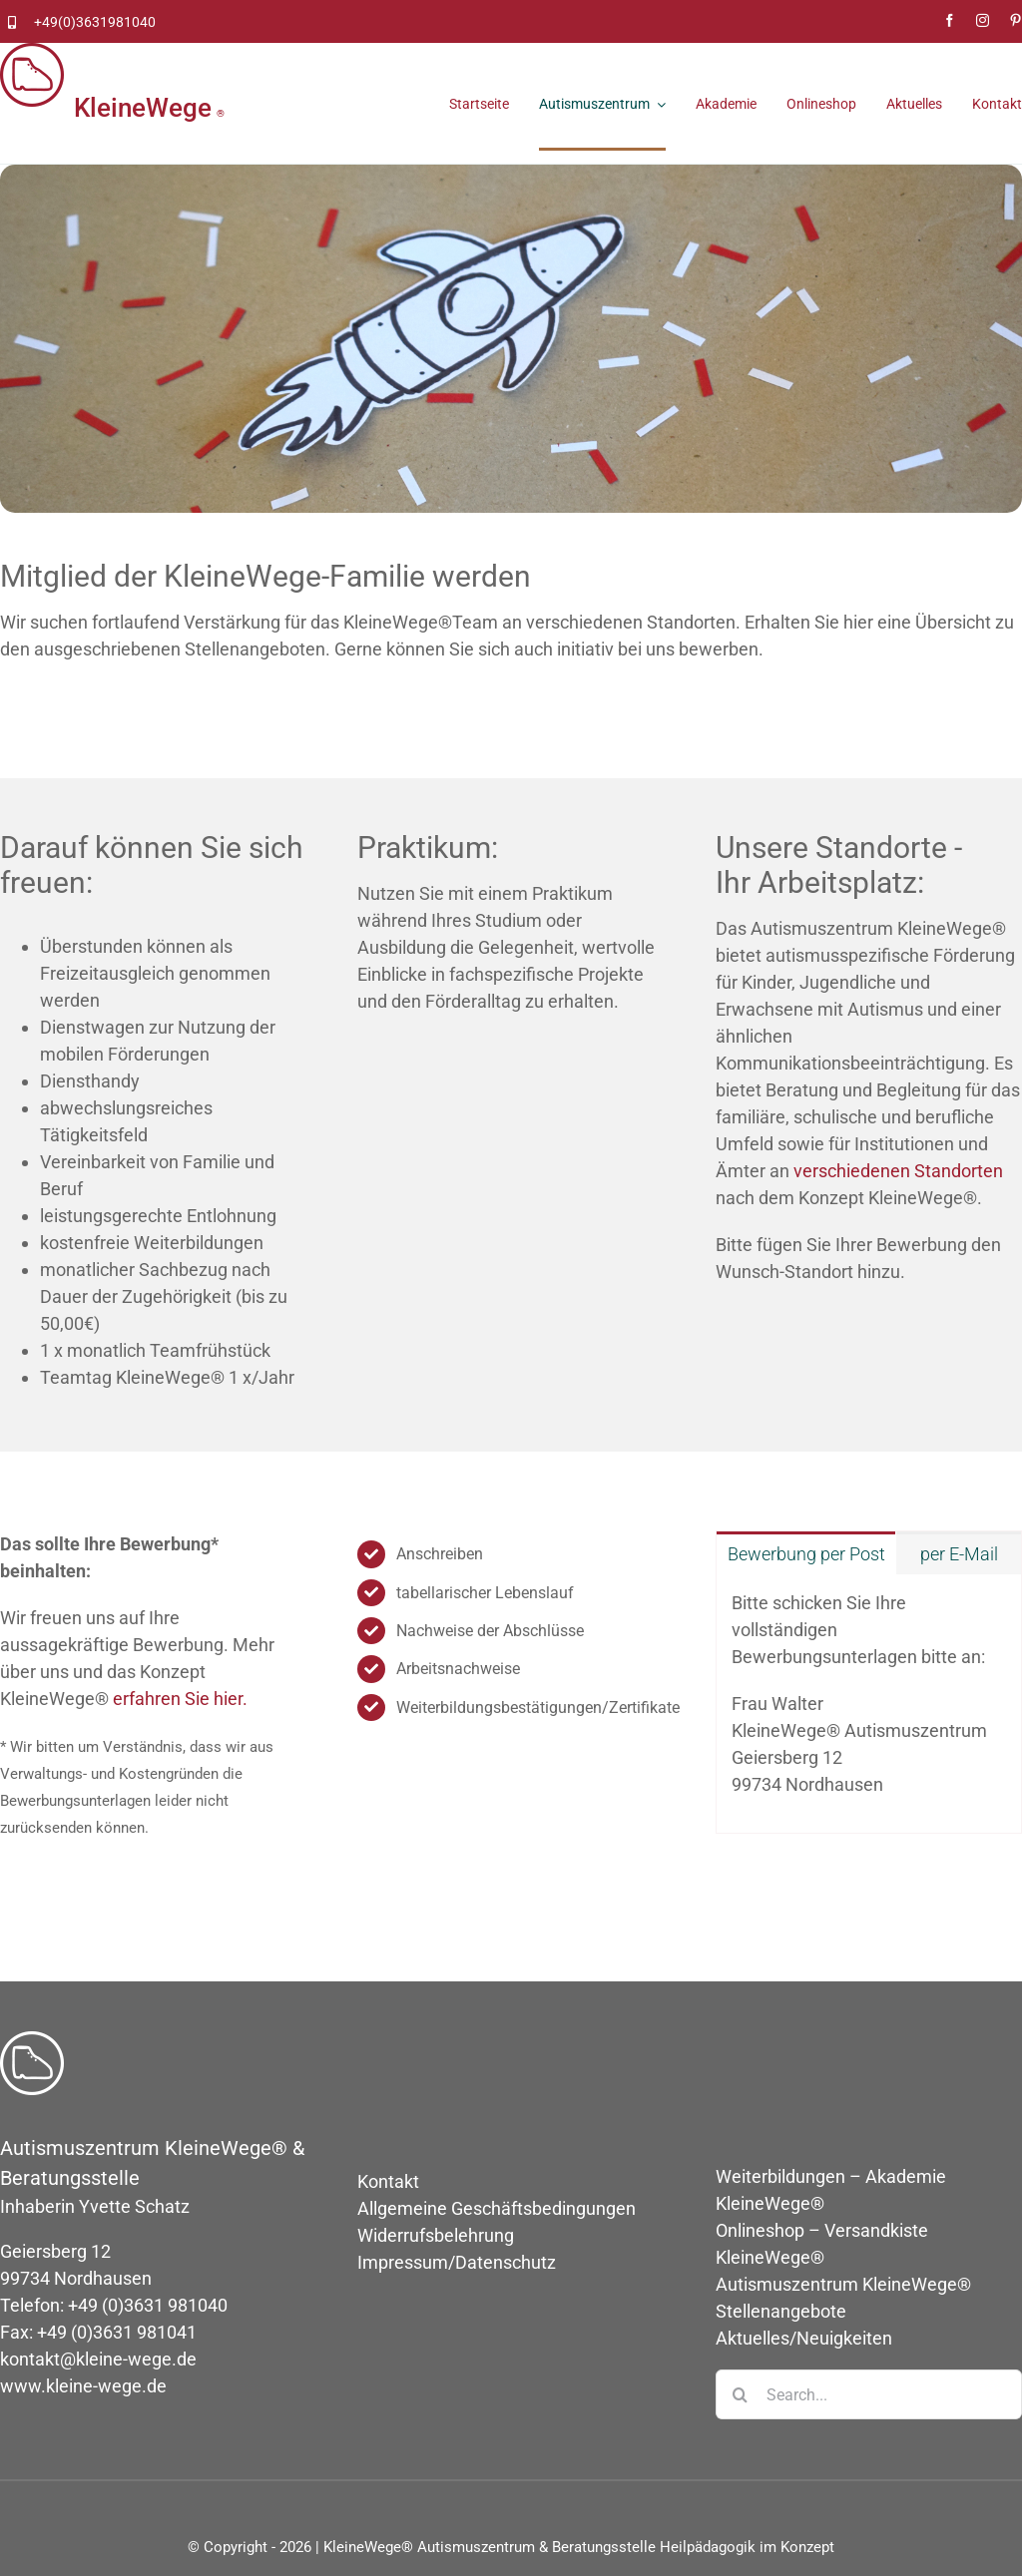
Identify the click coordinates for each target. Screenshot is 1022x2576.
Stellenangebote (781, 2311)
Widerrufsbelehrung (435, 2235)
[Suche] (741, 2394)
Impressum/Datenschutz (456, 2262)
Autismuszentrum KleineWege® (843, 2284)
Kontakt (388, 2181)
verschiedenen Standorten (898, 1170)
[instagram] (982, 20)
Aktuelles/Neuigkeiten (804, 2338)
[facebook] (949, 20)
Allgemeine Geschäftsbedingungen (496, 2208)
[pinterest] (1015, 20)
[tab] (806, 1552)
